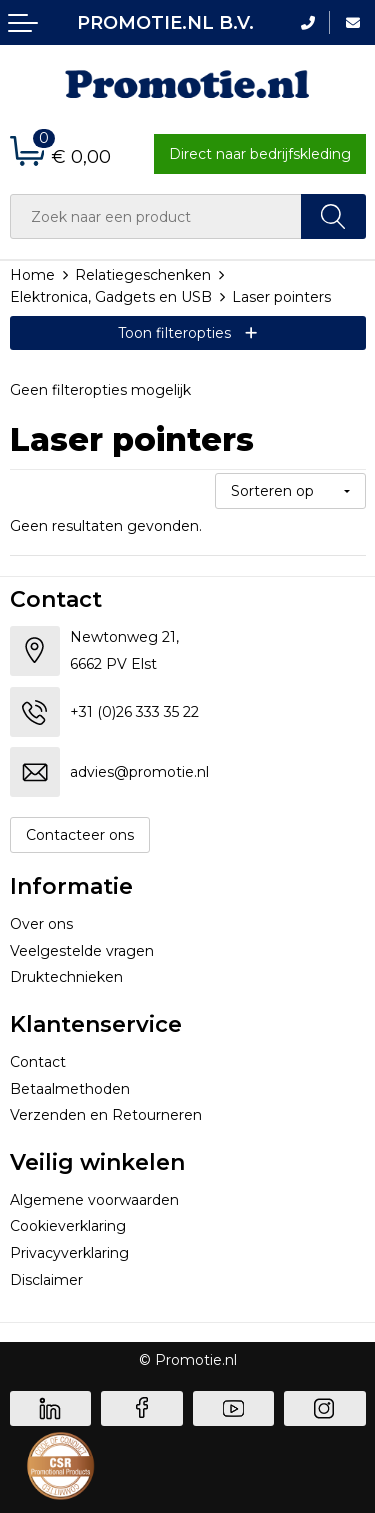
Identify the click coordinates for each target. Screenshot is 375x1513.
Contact (38, 1062)
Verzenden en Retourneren (106, 1115)
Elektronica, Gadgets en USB (111, 297)
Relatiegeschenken (143, 275)
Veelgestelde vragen (82, 951)
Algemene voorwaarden (94, 1200)
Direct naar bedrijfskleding (260, 154)
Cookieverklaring (68, 1226)
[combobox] (156, 216)
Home (32, 275)
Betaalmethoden (70, 1089)
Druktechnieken (66, 977)
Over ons (41, 924)
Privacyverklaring (69, 1253)
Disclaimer (46, 1280)
